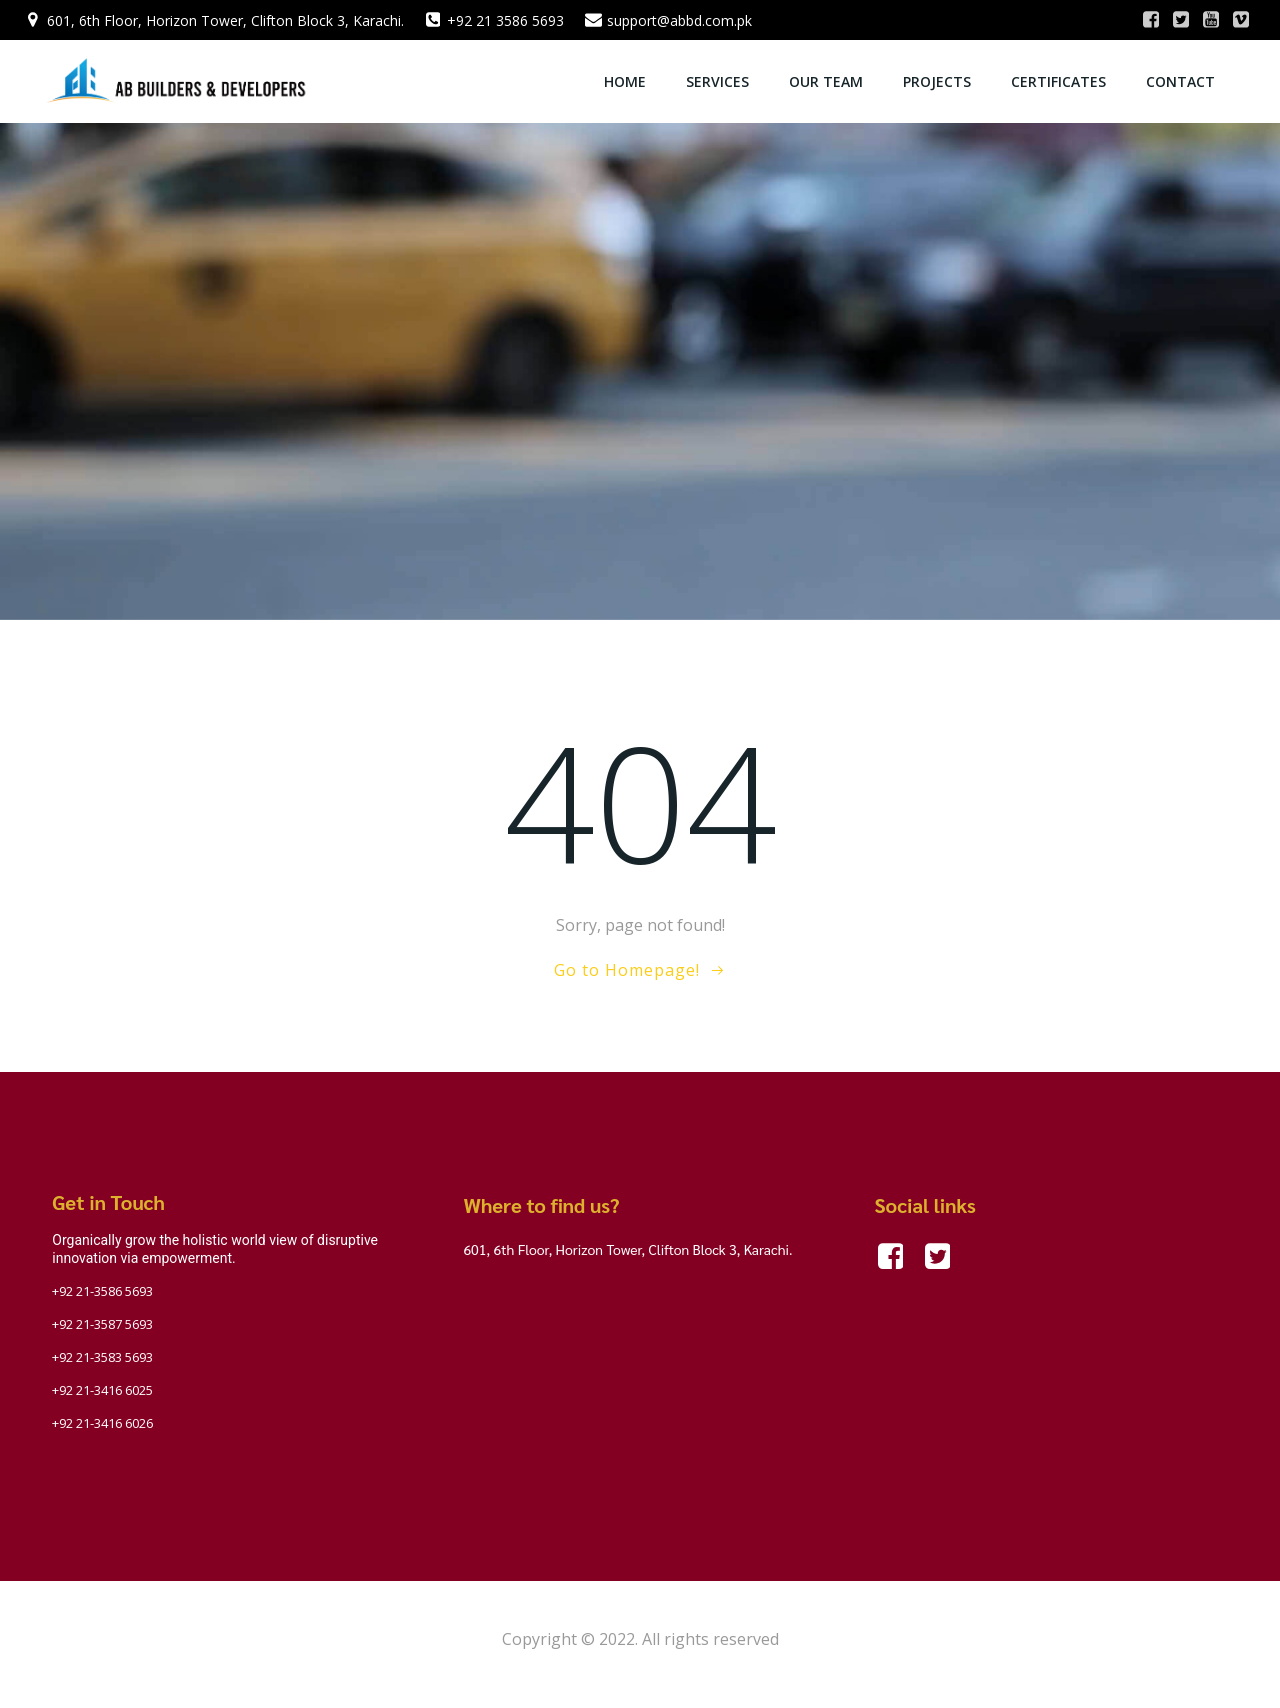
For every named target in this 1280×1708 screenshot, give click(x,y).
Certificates (1059, 80)
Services (718, 80)
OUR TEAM (827, 80)
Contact (1181, 80)
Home (626, 80)
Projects (938, 80)
